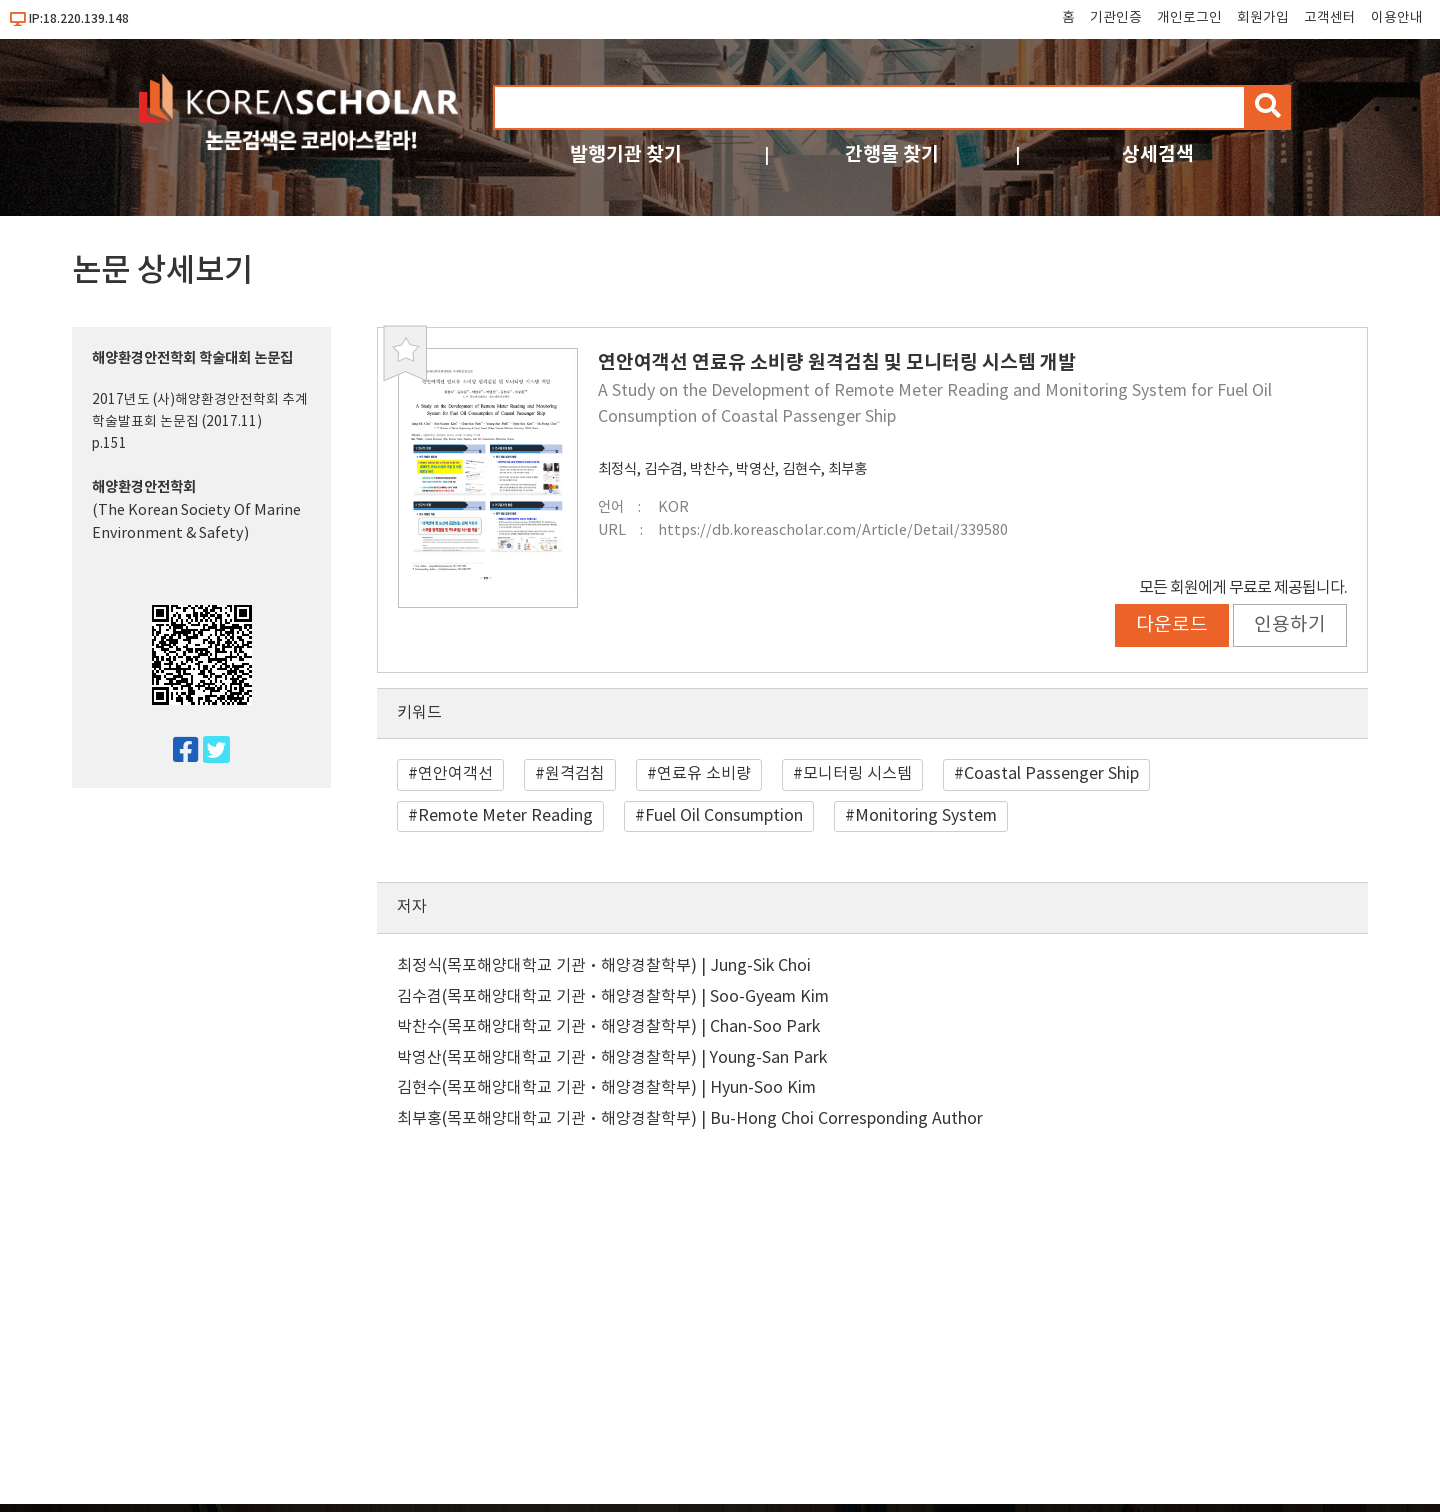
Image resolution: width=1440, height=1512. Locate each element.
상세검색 (1158, 154)
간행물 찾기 (892, 154)
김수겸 (663, 469)
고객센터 (1330, 18)
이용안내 (1397, 18)
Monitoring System (926, 816)
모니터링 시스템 (857, 774)
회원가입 (1263, 18)
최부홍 (847, 469)
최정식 (617, 469)
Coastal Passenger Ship (1051, 774)
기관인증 (1116, 18)
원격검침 (575, 774)
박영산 (755, 469)
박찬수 (709, 469)
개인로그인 (1189, 18)
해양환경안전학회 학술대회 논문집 (192, 358)
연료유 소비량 (704, 774)
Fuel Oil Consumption (724, 816)
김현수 (801, 469)
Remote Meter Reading (505, 816)
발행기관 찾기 (626, 154)
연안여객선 (455, 774)
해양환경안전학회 (144, 487)
